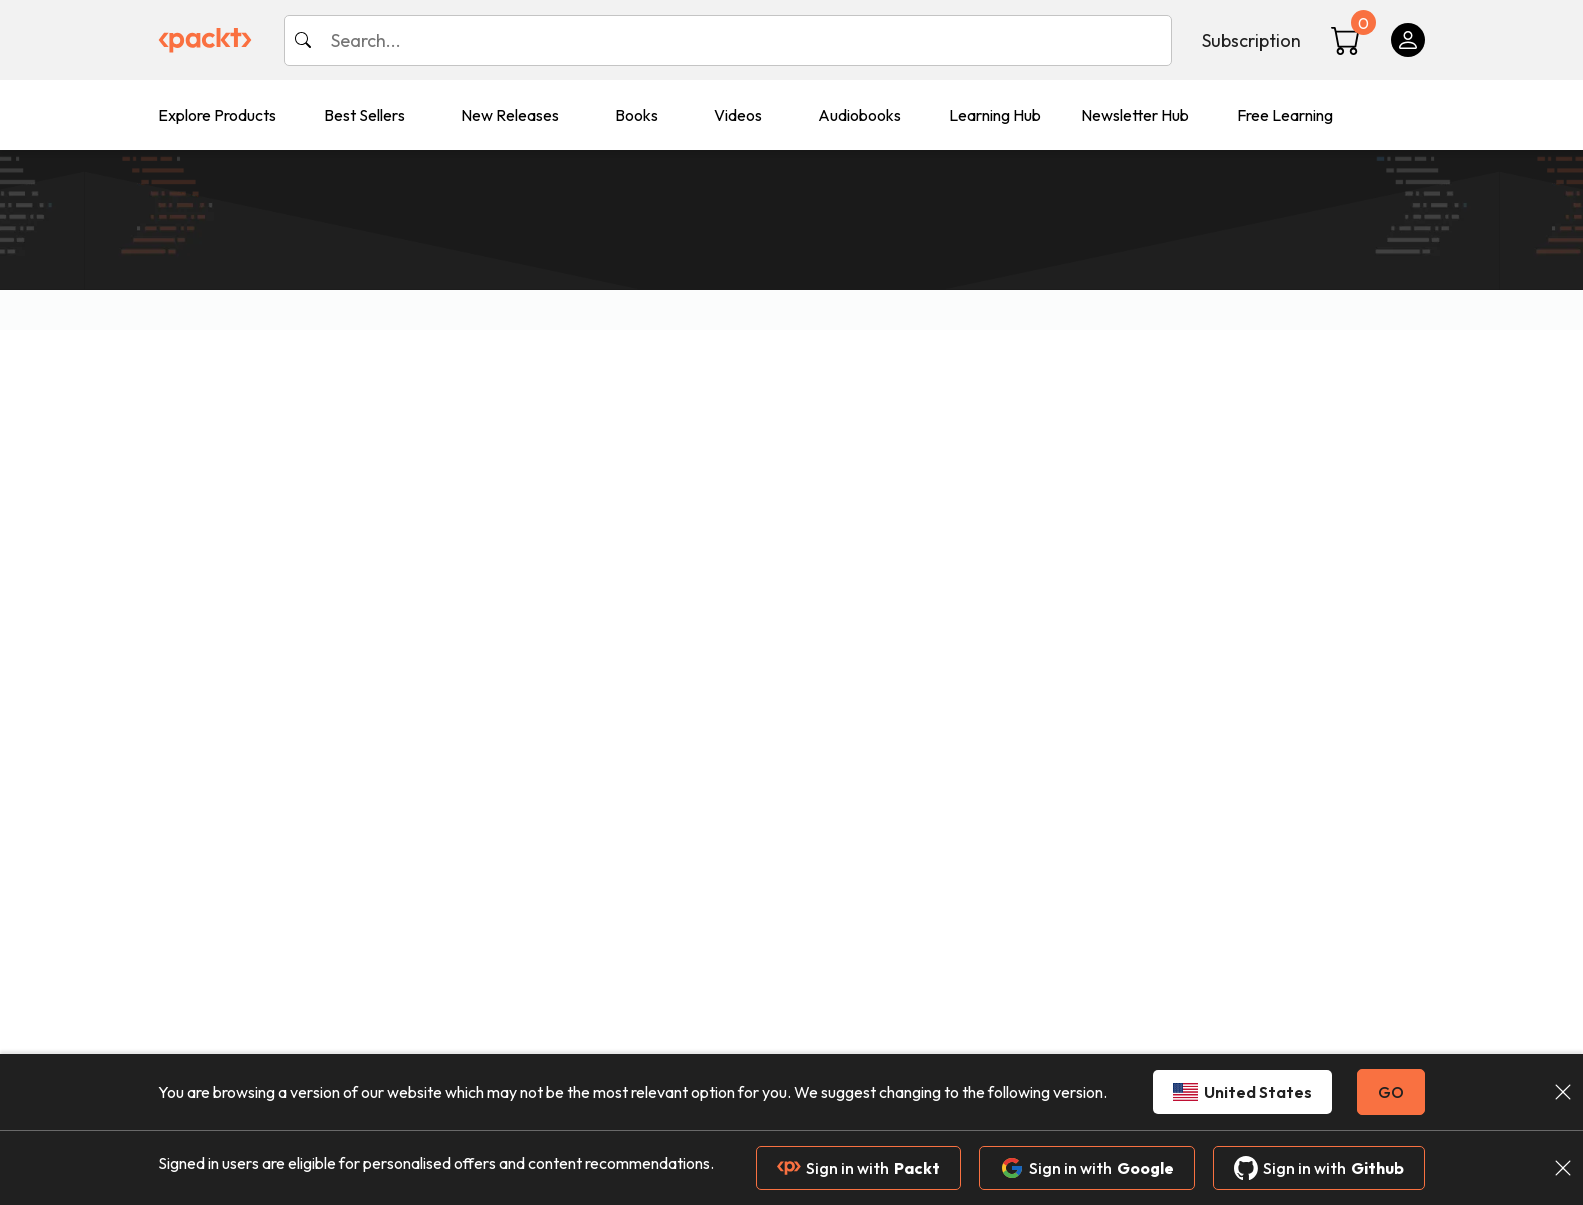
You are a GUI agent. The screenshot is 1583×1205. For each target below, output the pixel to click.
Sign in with (858, 1168)
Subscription (1251, 40)
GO (1391, 1092)
